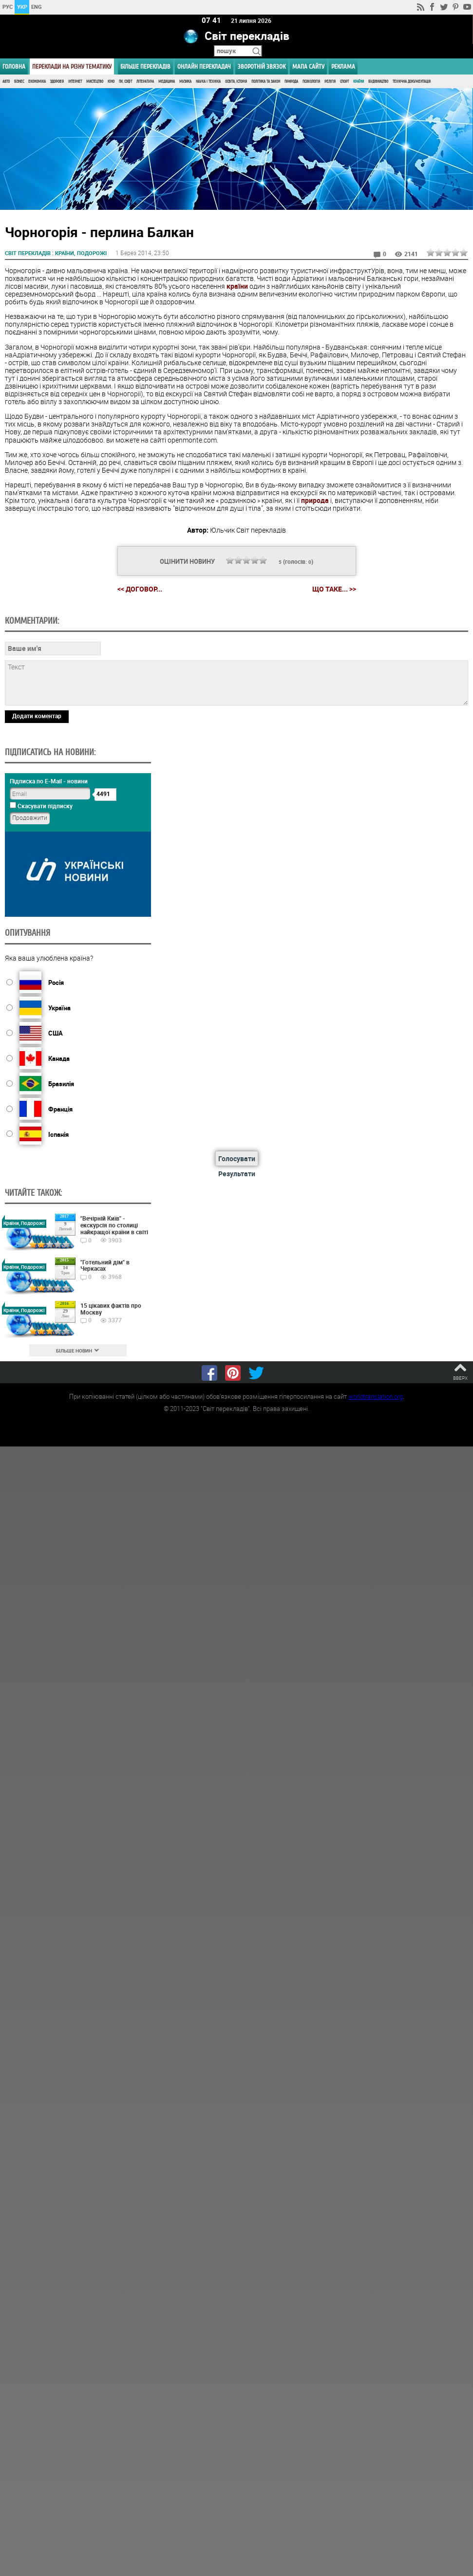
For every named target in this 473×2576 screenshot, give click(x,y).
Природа (291, 81)
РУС (7, 6)
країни (237, 285)
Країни (358, 81)
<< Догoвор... (139, 588)
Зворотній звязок (261, 66)
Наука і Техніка (208, 81)
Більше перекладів (145, 66)
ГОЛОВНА (13, 66)
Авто (6, 81)
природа (315, 499)
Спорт (344, 81)
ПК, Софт (125, 81)
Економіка (37, 81)
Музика (185, 81)
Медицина (166, 81)
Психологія (311, 81)
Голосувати (236, 1158)
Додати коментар (36, 715)
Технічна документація (412, 81)
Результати (236, 1173)
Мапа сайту (308, 66)
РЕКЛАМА (343, 66)
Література (145, 81)
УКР (22, 6)
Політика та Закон (265, 81)
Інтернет (75, 81)
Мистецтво (94, 81)
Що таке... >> (334, 589)
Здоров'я (57, 81)
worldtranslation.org (375, 1395)
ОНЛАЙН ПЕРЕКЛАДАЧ (204, 66)
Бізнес (19, 81)
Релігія (330, 81)
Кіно (111, 81)
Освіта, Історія (236, 81)
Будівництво (378, 81)
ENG (36, 6)
